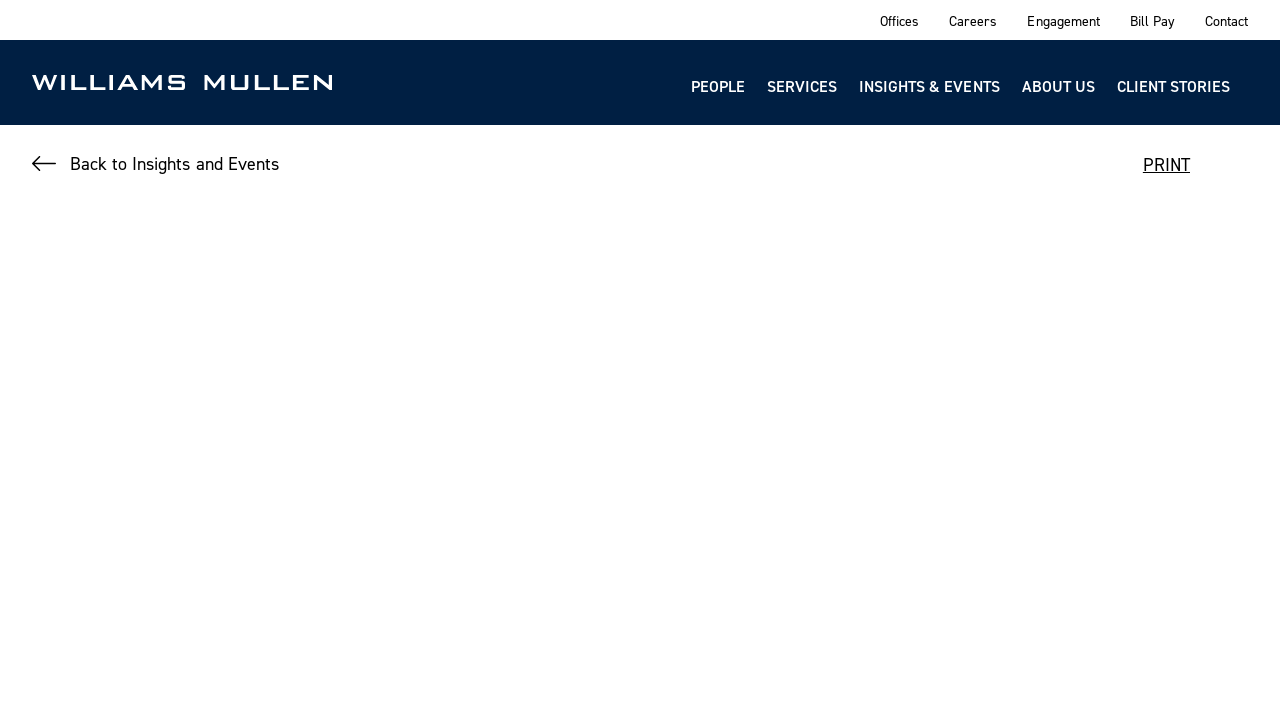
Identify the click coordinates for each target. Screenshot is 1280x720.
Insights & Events (929, 86)
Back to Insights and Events (174, 163)
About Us (1058, 86)
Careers (973, 20)
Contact (1226, 20)
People (718, 86)
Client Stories (1173, 86)
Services (802, 86)
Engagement (1063, 20)
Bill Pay (1152, 20)
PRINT (1166, 164)
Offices (899, 20)
